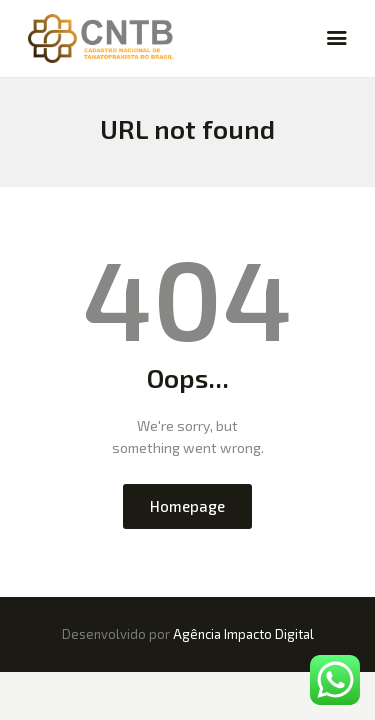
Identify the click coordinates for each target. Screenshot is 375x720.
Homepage (187, 506)
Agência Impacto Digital (243, 634)
